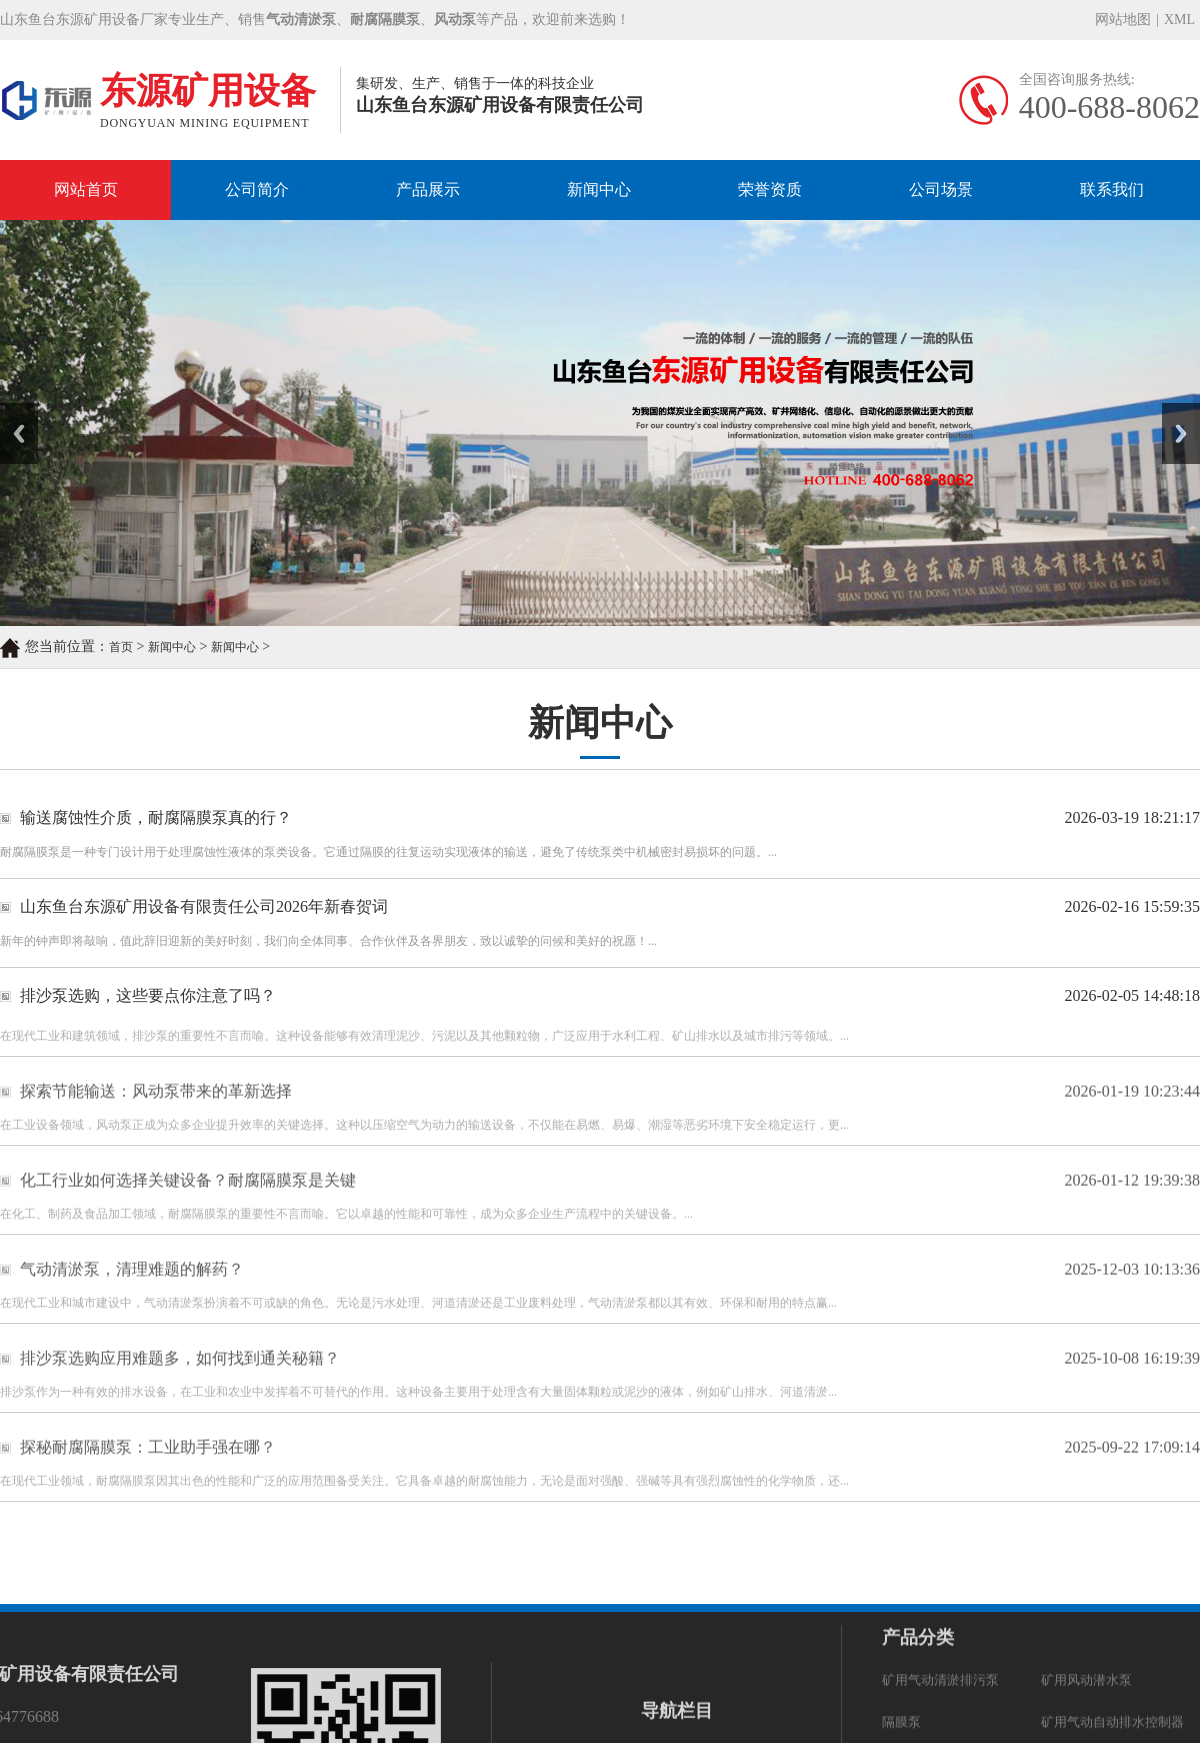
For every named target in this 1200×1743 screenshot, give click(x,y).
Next (1173, 410)
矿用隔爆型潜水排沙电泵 (953, 1605)
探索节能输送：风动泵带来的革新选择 (156, 1119)
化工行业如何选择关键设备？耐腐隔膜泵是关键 (188, 1208)
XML (1179, 20)
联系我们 (1112, 189)
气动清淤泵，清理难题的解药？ (132, 1297)
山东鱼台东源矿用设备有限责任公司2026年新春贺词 (204, 907)
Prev (11, 410)
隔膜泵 (901, 1563)
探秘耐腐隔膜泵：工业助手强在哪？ (148, 1475)
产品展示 (428, 189)
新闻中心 (599, 189)
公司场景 (941, 189)
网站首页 (86, 189)
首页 (121, 649)
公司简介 (257, 189)
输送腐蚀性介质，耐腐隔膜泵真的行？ (156, 818)
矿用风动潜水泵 (1086, 1521)
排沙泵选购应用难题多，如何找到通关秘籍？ (180, 1386)
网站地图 (1123, 20)
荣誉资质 (770, 189)
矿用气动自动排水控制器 (1112, 1563)
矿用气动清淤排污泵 (940, 1521)
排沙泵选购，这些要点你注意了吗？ (148, 996)
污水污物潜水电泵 (1093, 1605)
